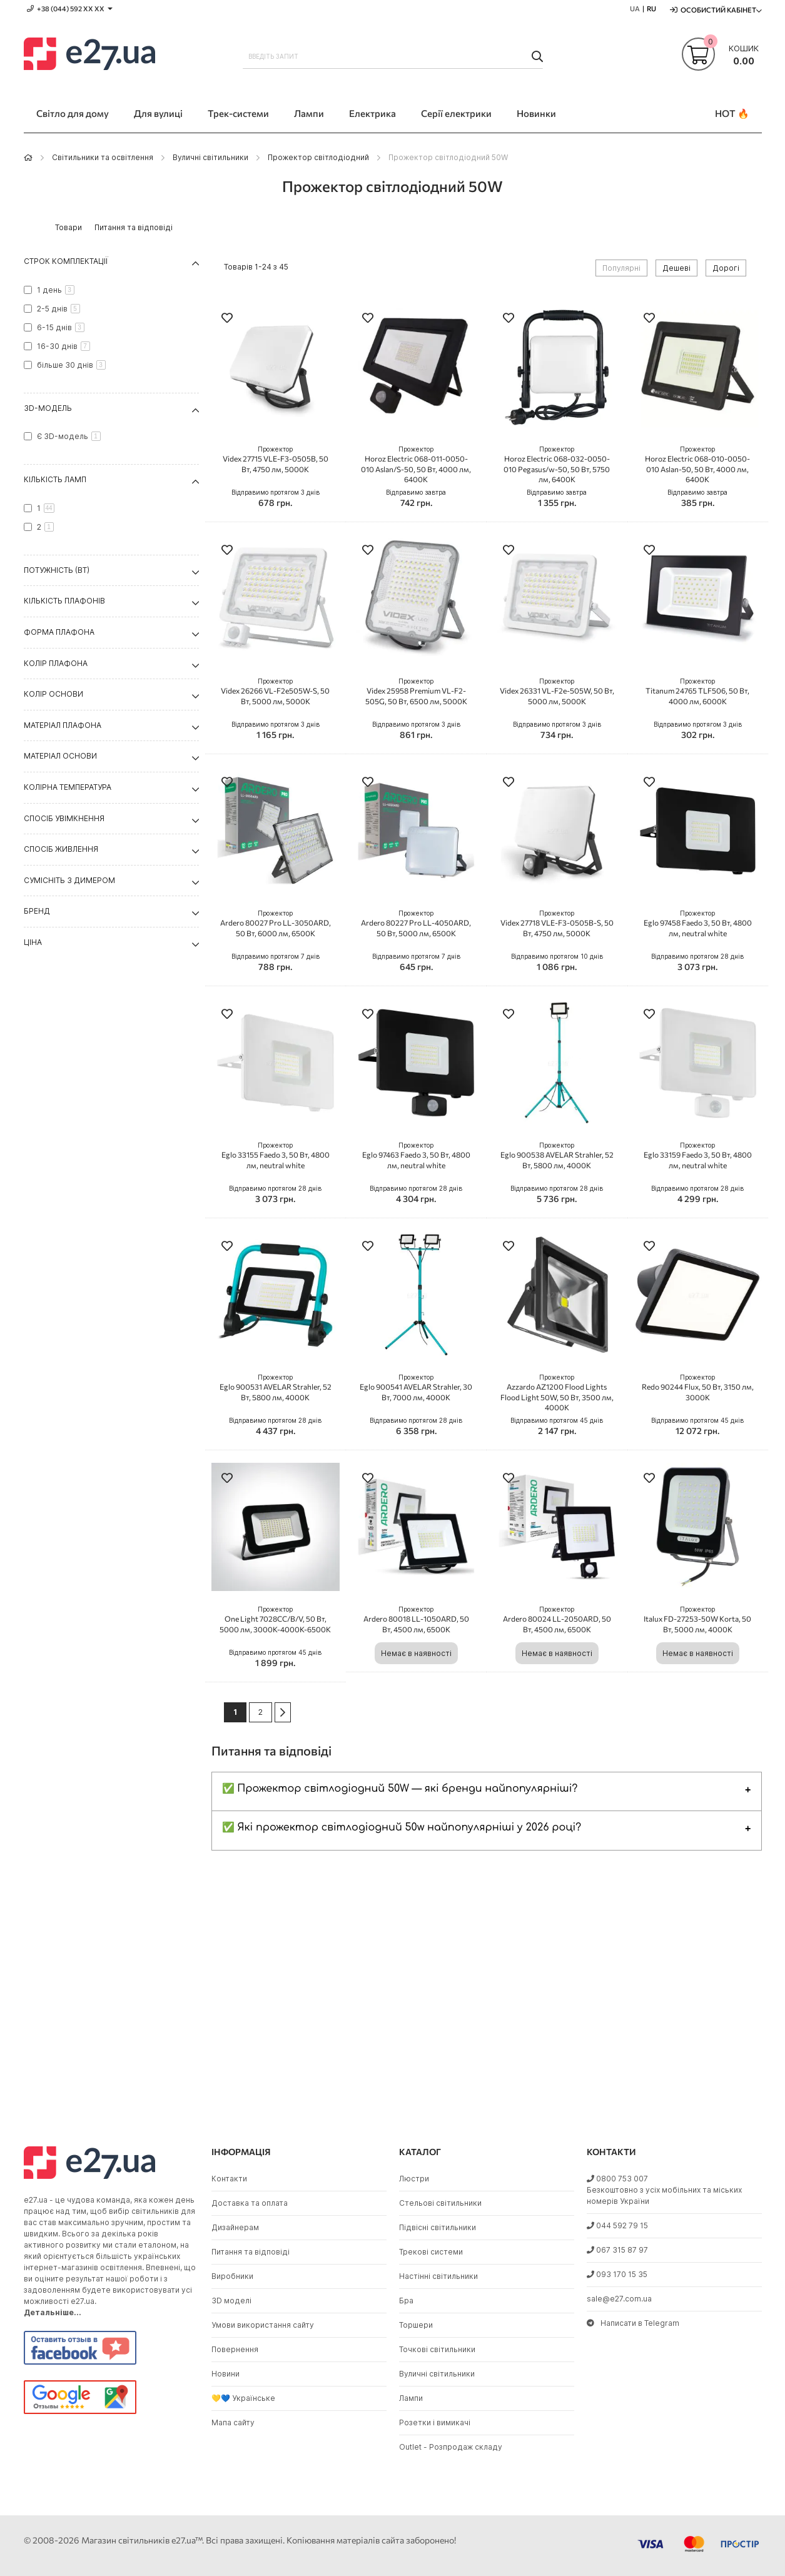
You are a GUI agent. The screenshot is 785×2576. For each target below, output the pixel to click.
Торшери (416, 2325)
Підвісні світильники (437, 2227)
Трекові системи (431, 2251)
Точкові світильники (437, 2349)
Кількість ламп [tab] (55, 479)
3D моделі (231, 2300)
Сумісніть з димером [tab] (69, 880)
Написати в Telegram (633, 2323)
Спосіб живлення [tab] (61, 849)
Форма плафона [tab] (59, 632)
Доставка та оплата (249, 2203)
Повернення (234, 2349)
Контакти (229, 2178)
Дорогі (725, 268)
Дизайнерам (235, 2227)
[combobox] (393, 56)
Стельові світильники (440, 2203)
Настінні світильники (438, 2276)
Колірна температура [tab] (67, 787)
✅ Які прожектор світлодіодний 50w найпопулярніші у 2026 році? (402, 1827)
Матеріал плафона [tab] (62, 725)
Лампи (411, 2398)
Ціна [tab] (33, 942)
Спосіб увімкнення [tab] (64, 818)
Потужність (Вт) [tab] (56, 570)
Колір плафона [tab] (56, 663)
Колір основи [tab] (53, 694)
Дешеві (676, 268)
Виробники (232, 2276)
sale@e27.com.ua (619, 2298)
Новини (225, 2373)
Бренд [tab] (37, 911)
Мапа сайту (233, 2422)
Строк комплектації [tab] (66, 261)
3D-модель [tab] (48, 408)
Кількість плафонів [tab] (64, 600)
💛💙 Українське (243, 2398)
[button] (227, 319)
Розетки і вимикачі (434, 2422)
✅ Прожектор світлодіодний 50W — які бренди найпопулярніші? (400, 1788)
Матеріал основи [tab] (60, 755)
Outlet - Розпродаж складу (450, 2447)
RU (651, 8)
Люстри (414, 2178)
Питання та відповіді (250, 2251)
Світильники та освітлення (102, 157)
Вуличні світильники (210, 157)
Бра (406, 2300)
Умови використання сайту (262, 2325)
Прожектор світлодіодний (318, 157)
